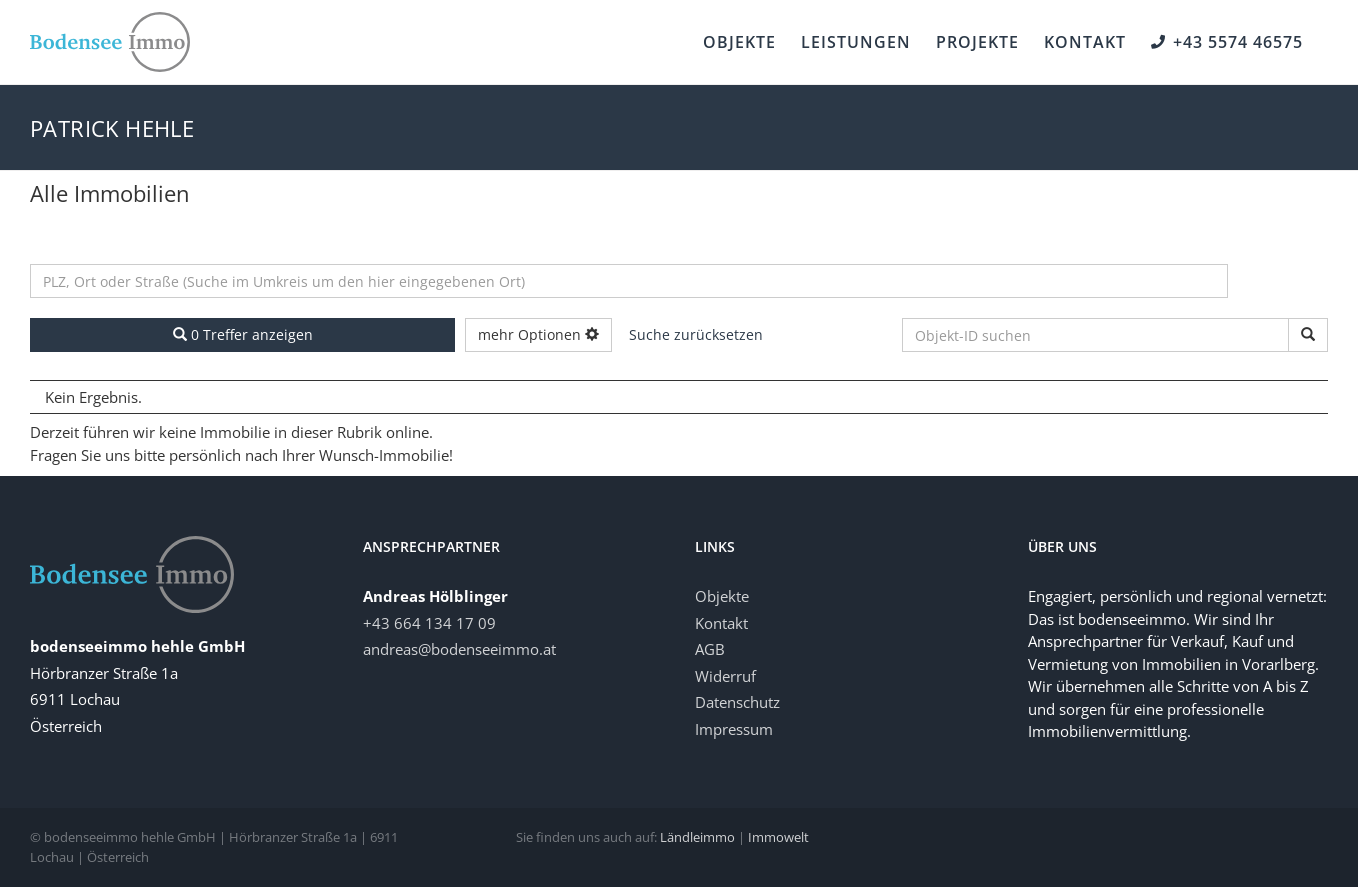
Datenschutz (737, 702)
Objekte (722, 596)
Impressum (734, 729)
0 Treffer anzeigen (243, 334)
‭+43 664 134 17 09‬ (429, 623)
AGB (710, 649)
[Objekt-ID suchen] (1308, 335)
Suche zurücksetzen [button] (696, 334)
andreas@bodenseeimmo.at (459, 649)
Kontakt (721, 623)
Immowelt (778, 837)
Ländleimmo (697, 837)
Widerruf (725, 676)
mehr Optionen (538, 334)
